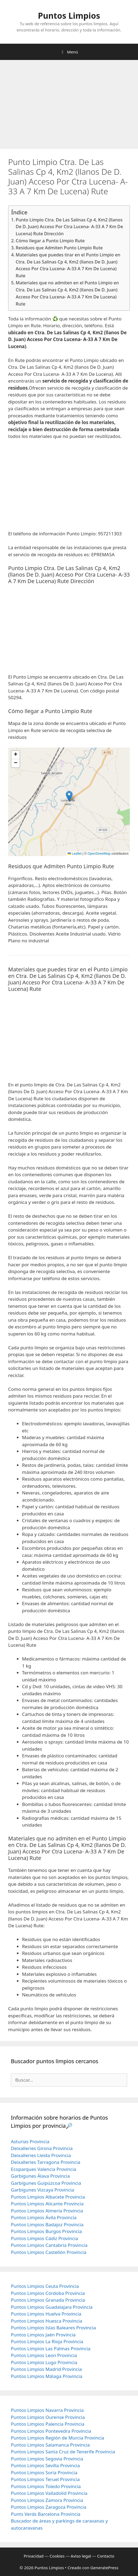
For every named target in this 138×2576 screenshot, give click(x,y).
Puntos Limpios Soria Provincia (44, 2472)
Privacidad (33, 2556)
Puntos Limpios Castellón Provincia (48, 2252)
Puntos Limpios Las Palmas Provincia (50, 2348)
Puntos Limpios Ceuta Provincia (45, 2286)
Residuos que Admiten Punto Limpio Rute (59, 248)
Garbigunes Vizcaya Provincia (42, 2190)
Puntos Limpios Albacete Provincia (48, 2197)
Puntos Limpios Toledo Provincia (46, 2486)
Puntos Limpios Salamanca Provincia (50, 2445)
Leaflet (74, 854)
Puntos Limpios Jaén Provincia (43, 2335)
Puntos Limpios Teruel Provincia (45, 2479)
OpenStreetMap (99, 854)
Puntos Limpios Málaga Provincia (46, 2376)
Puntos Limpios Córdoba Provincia (48, 2293)
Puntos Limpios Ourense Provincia (48, 2417)
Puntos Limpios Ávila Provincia (44, 2217)
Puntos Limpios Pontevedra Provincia (51, 2431)
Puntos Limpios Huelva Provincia (46, 2314)
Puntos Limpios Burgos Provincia (46, 2231)
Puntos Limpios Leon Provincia (44, 2355)
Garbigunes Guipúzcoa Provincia (46, 2183)
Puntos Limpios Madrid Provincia (46, 2369)
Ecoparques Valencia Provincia (43, 2169)
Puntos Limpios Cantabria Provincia (49, 2245)
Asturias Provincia (30, 2141)
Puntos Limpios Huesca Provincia (46, 2321)
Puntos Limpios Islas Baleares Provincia (53, 2327)
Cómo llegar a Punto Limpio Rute (50, 241)
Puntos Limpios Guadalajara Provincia (52, 2307)
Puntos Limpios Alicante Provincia (47, 2203)
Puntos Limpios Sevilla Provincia (45, 2465)
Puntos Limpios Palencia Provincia (47, 2424)
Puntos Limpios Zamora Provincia (47, 2500)
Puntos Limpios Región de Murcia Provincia (57, 2438)
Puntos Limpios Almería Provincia (47, 2211)
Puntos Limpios (69, 15)
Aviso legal (81, 2556)
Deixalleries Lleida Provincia (41, 2155)
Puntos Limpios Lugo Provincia (44, 2362)
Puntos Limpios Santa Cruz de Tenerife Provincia (63, 2451)
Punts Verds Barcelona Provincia (45, 2514)
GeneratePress (104, 2567)
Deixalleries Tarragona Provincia (45, 2162)
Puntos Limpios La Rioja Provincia (47, 2341)
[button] (69, 796)
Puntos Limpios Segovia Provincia (47, 2459)
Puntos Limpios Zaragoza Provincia (48, 2507)
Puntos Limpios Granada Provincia (48, 2300)
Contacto (105, 2556)
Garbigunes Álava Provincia (40, 2176)
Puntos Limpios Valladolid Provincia (49, 2493)
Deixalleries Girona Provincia (42, 2148)
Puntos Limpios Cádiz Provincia (44, 2238)
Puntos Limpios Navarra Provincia (47, 2410)
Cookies (57, 2556)
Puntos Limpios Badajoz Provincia (47, 2224)
